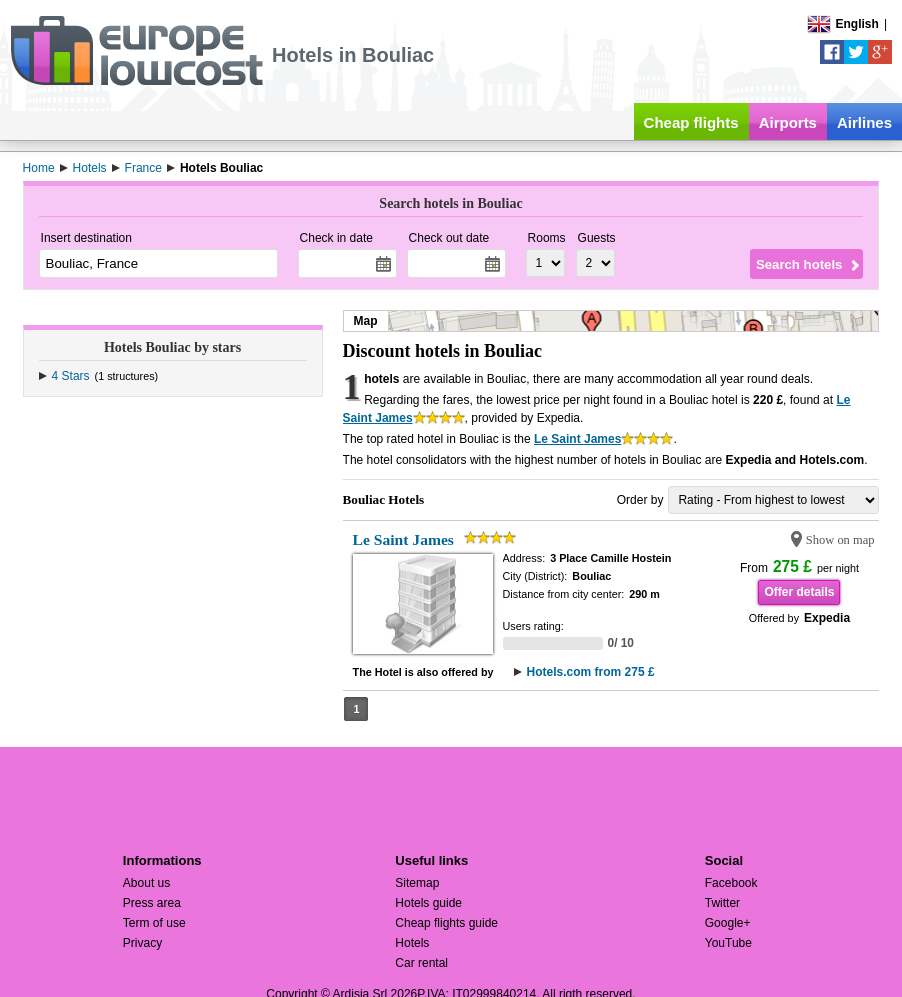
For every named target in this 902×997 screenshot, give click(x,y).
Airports (788, 122)
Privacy (142, 943)
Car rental (421, 963)
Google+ (728, 923)
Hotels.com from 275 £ (591, 672)
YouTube (728, 943)
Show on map (840, 540)
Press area (152, 903)
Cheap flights (691, 122)
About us (146, 883)
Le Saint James (577, 439)
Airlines (864, 122)
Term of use (154, 923)
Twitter (722, 903)
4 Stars (71, 376)
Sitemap (417, 883)
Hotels (412, 943)
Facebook (731, 883)
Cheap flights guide (446, 923)
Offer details (799, 592)
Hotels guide (428, 903)
